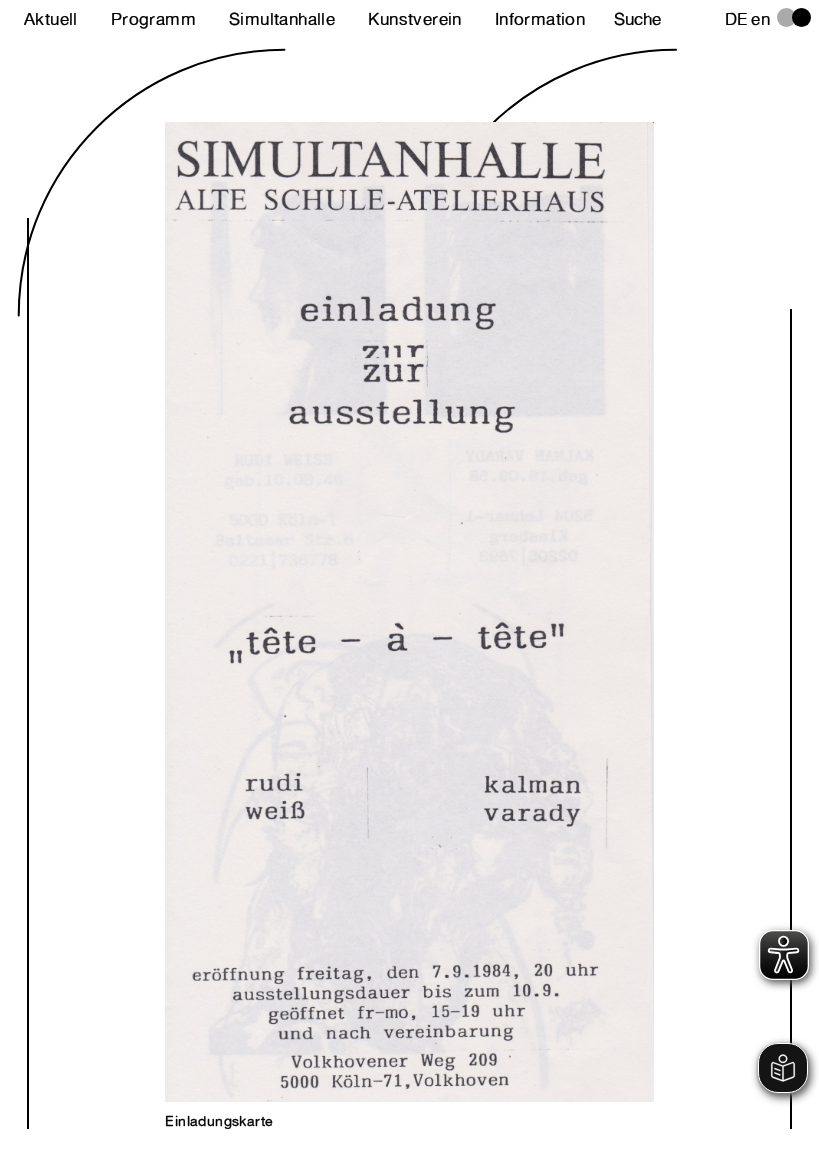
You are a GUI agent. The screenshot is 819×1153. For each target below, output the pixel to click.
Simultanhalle (282, 19)
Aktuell (51, 19)
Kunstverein (414, 19)
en (760, 19)
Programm (153, 19)
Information (540, 19)
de (736, 19)
